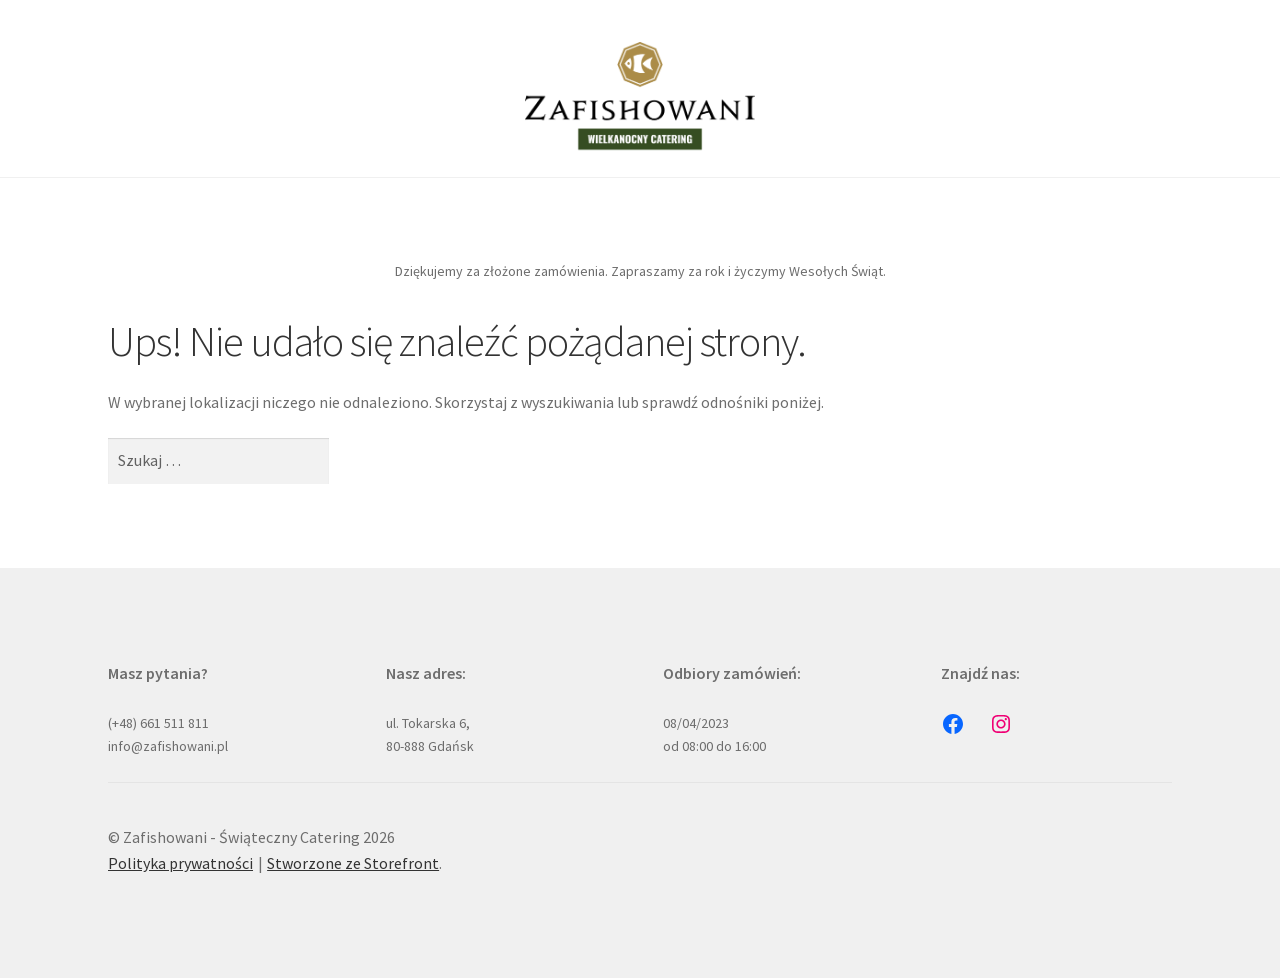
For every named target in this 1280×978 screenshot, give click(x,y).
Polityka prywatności (180, 863)
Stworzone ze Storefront (353, 863)
